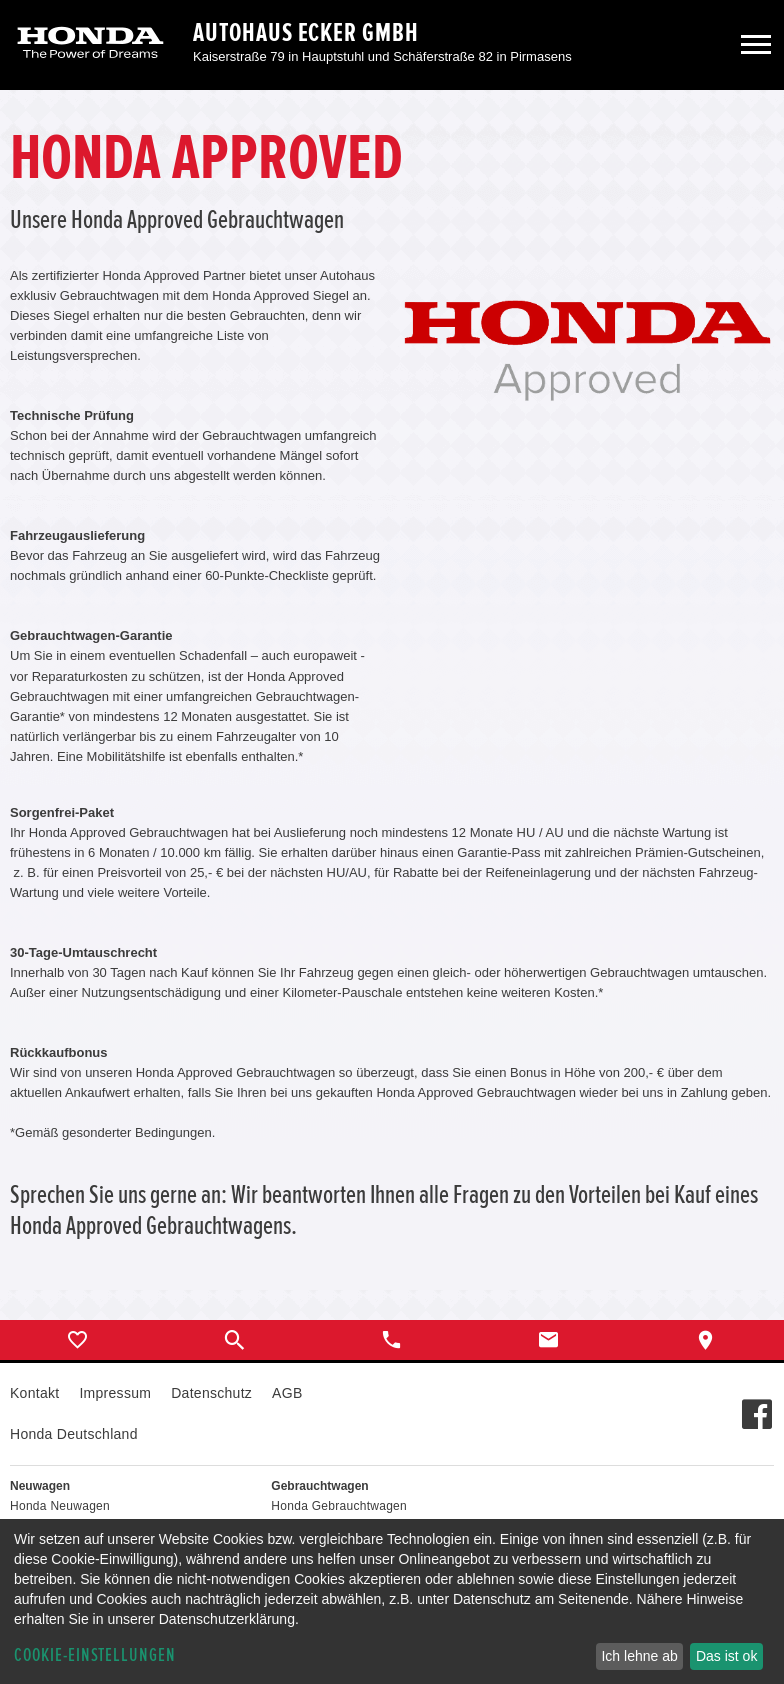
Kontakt (34, 1393)
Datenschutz (211, 1393)
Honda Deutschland (74, 1434)
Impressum (115, 1393)
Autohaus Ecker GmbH (306, 33)
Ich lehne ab (639, 1656)
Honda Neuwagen (60, 1506)
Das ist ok (726, 1656)
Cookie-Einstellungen (95, 1655)
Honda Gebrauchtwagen (339, 1506)
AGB (287, 1393)
